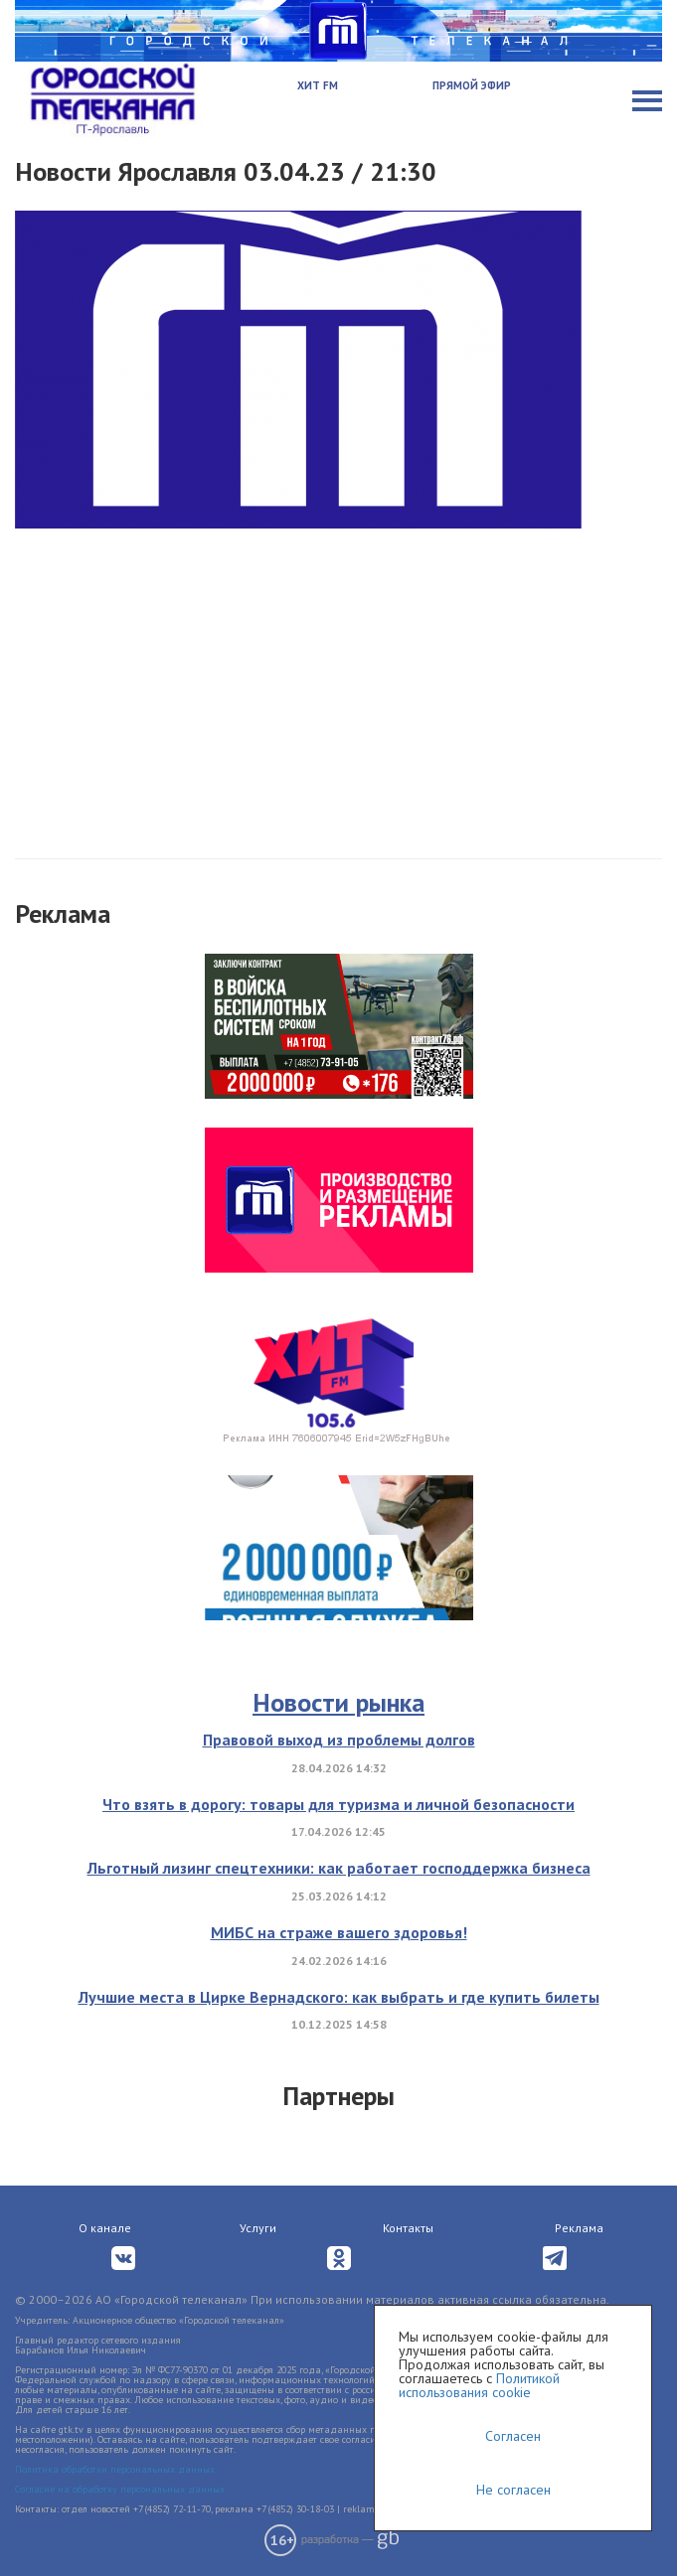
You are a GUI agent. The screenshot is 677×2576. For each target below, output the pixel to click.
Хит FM (317, 85)
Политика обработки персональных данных (115, 2469)
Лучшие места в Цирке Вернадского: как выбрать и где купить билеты (339, 1997)
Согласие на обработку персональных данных (120, 2489)
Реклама (579, 2227)
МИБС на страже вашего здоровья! (339, 1932)
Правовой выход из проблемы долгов (339, 1739)
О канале (105, 2227)
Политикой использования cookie (479, 2385)
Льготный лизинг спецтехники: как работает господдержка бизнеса (339, 1868)
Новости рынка (338, 1702)
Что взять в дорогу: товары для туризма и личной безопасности (338, 1804)
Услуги (258, 2227)
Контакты (408, 2227)
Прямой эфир (471, 85)
